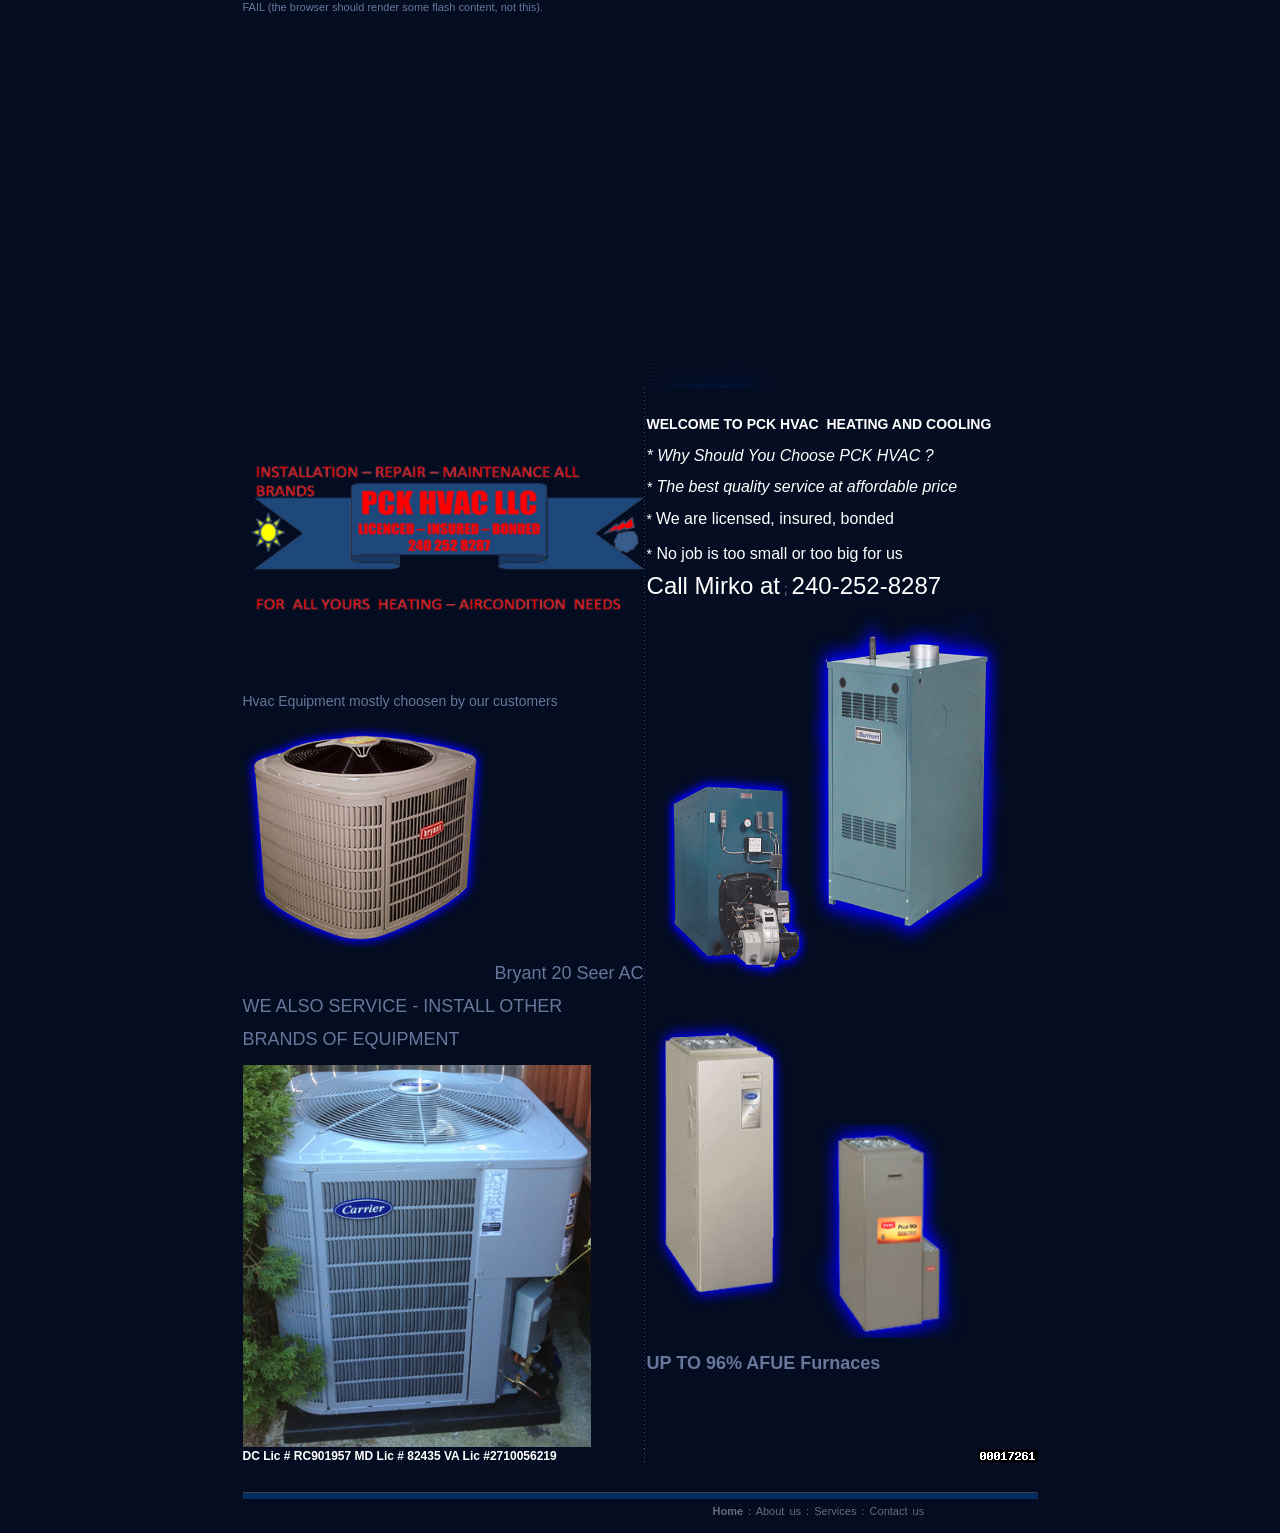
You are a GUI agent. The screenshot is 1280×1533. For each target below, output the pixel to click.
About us (778, 1511)
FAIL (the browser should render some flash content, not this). (393, 7)
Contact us (897, 1511)
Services (835, 1511)
